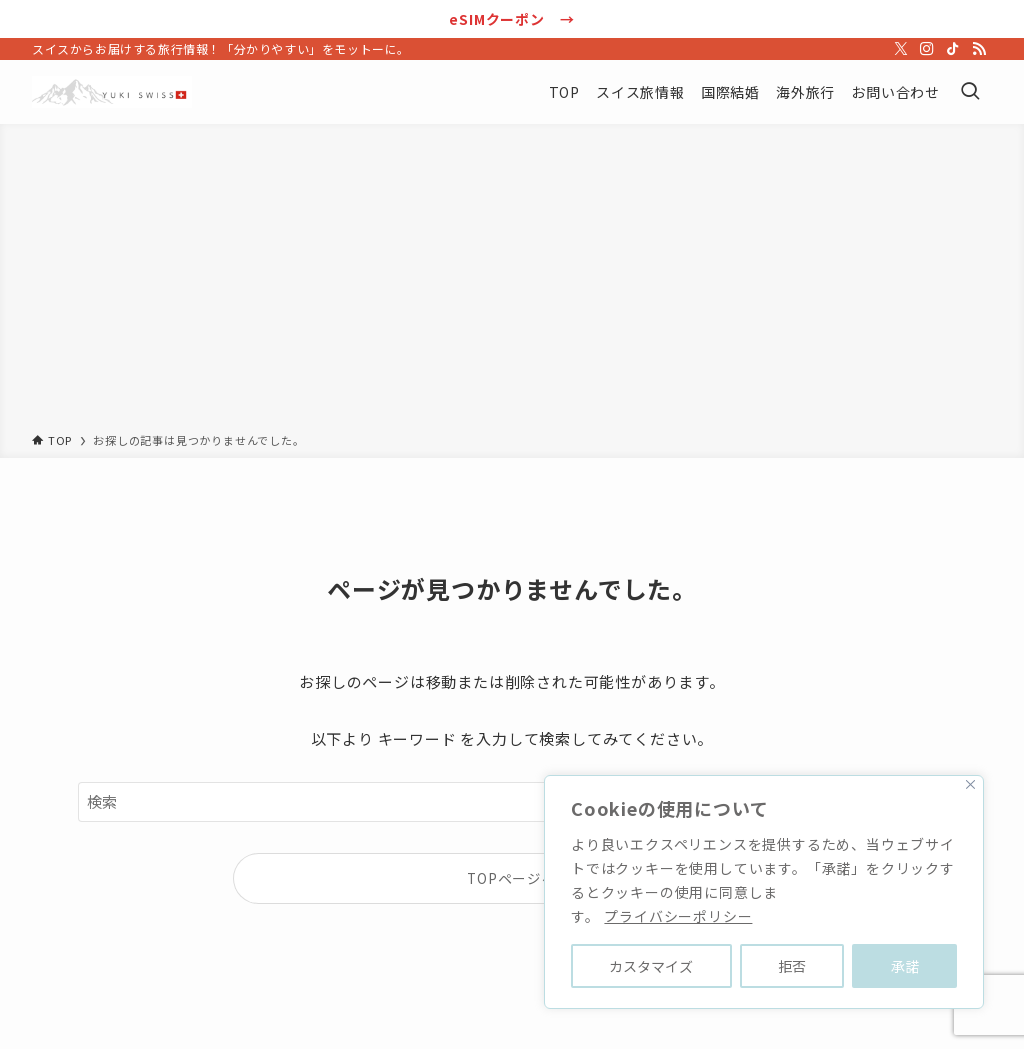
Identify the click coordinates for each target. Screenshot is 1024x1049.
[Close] (970, 784)
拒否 (792, 966)
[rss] (979, 49)
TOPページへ (512, 878)
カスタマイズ (651, 966)
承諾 (905, 966)
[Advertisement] (512, 282)
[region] (764, 892)
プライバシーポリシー (678, 916)
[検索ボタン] (970, 92)
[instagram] (927, 49)
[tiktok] (953, 49)
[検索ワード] (512, 802)
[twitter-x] (901, 49)
